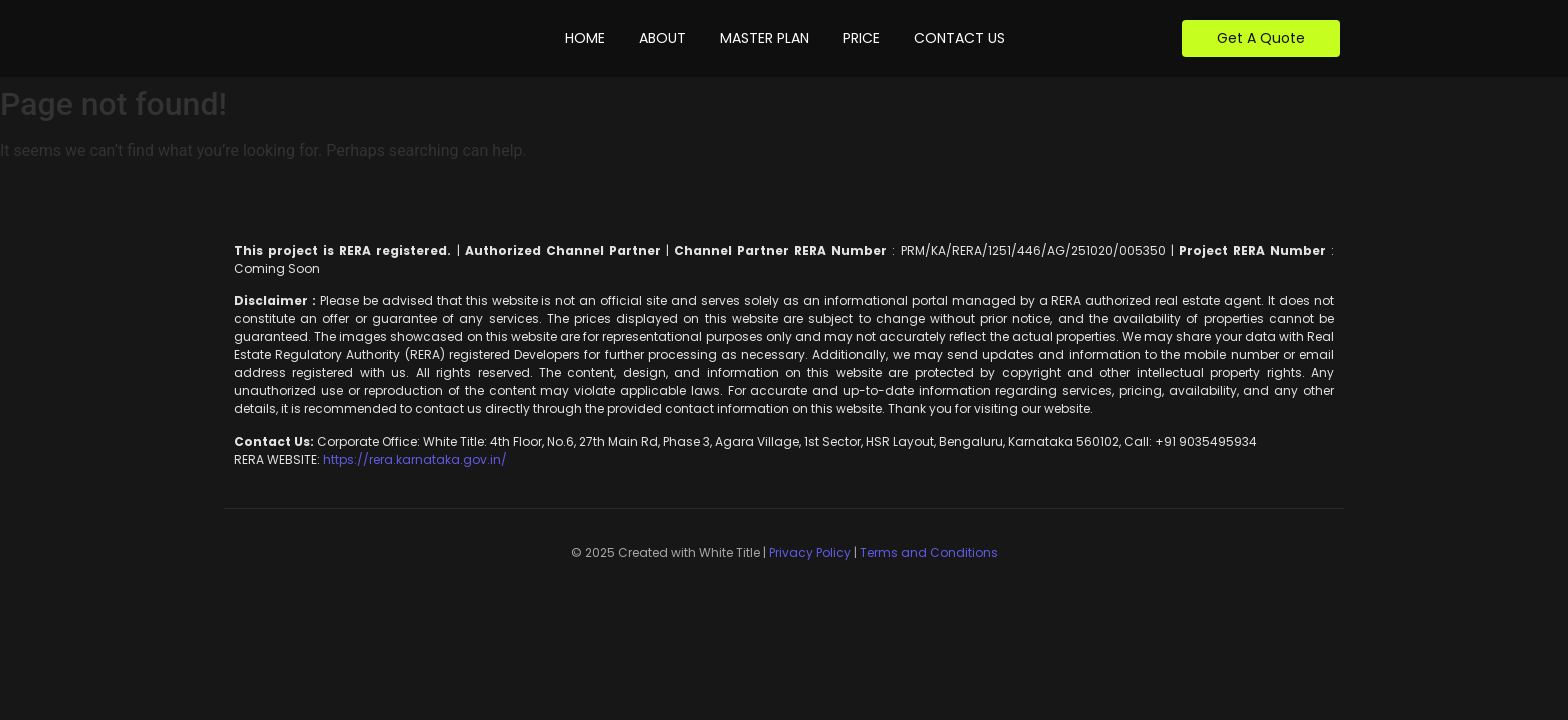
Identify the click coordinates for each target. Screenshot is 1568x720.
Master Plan (764, 38)
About (662, 38)
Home (585, 38)
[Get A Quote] (1261, 38)
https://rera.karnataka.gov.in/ (413, 459)
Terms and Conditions (929, 552)
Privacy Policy (810, 552)
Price (861, 38)
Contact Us (959, 38)
